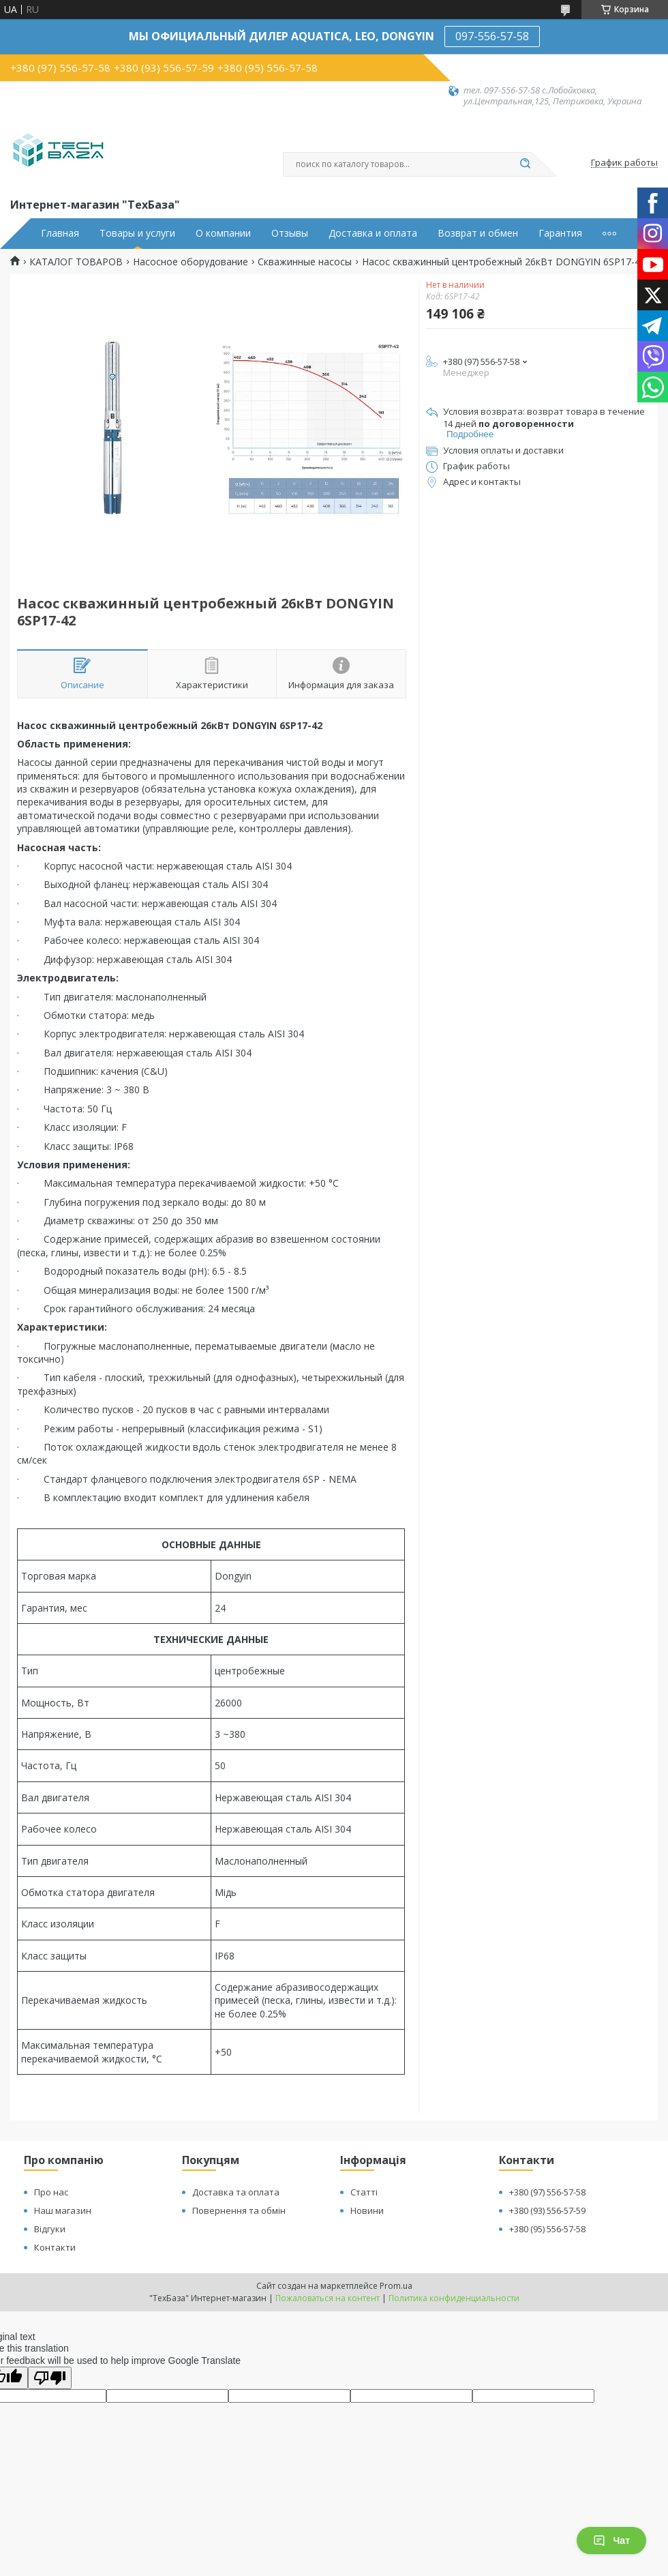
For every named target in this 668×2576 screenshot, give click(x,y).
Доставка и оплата (373, 233)
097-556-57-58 (492, 36)
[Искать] (524, 164)
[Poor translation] (50, 2378)
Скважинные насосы (305, 262)
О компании (223, 233)
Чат (611, 2540)
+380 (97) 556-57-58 (547, 2192)
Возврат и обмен (478, 233)
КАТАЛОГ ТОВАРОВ (76, 262)
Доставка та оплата (235, 2192)
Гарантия (560, 233)
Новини (367, 2210)
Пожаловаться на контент (327, 2298)
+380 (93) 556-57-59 (547, 2210)
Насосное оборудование (190, 262)
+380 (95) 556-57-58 (547, 2229)
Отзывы (289, 233)
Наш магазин (62, 2210)
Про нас (51, 2192)
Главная (60, 233)
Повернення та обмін (239, 2210)
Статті (364, 2192)
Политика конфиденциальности (454, 2298)
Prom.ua (396, 2286)
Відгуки (49, 2229)
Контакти (55, 2247)
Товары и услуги (137, 233)
